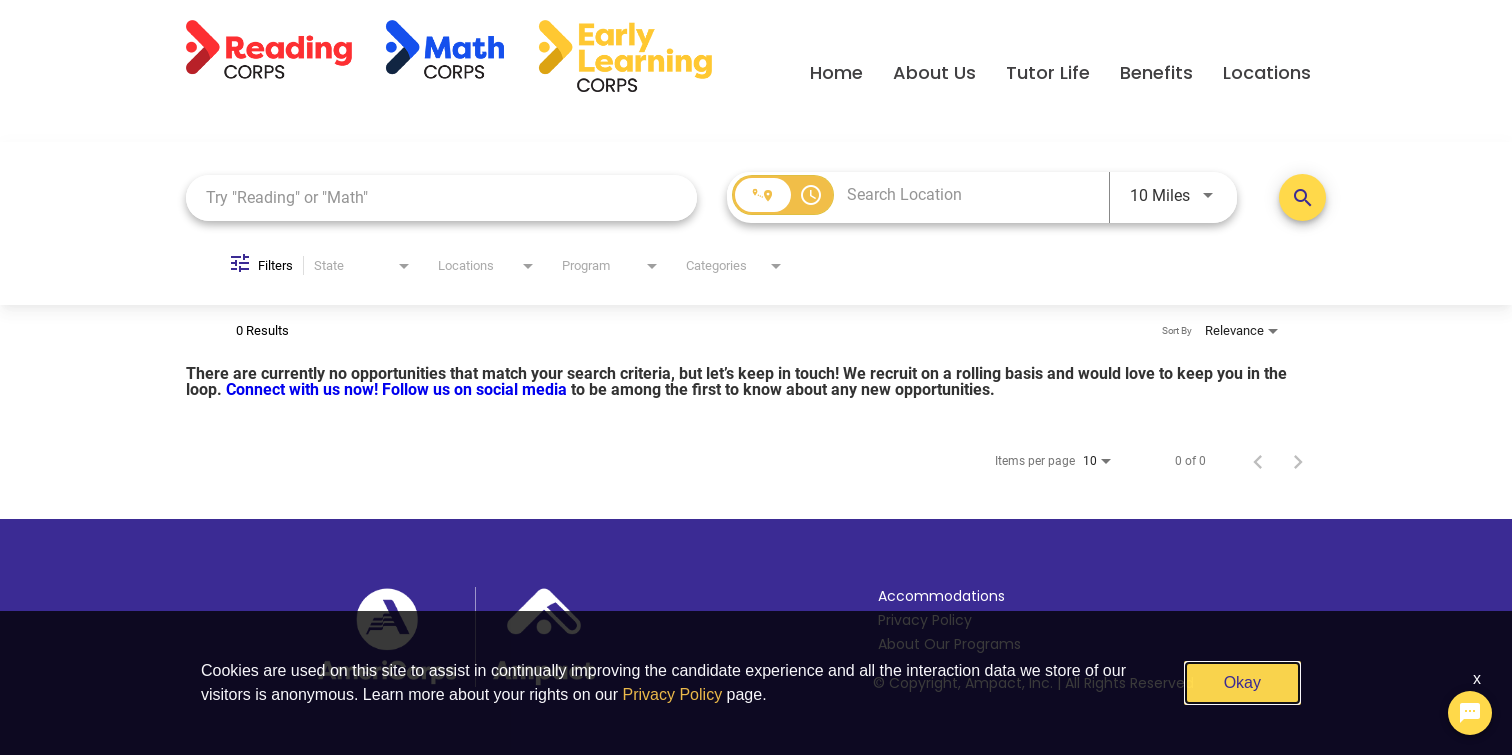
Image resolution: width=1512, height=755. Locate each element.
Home (836, 72)
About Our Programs (949, 644)
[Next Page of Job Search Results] (1298, 461)
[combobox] (441, 197)
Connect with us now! (304, 389)
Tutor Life (1048, 72)
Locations (1267, 72)
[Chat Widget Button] (1470, 713)
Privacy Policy (925, 620)
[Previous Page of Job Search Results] (1258, 461)
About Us (934, 72)
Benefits (1156, 72)
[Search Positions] (1302, 197)
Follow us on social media (476, 389)
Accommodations (941, 596)
